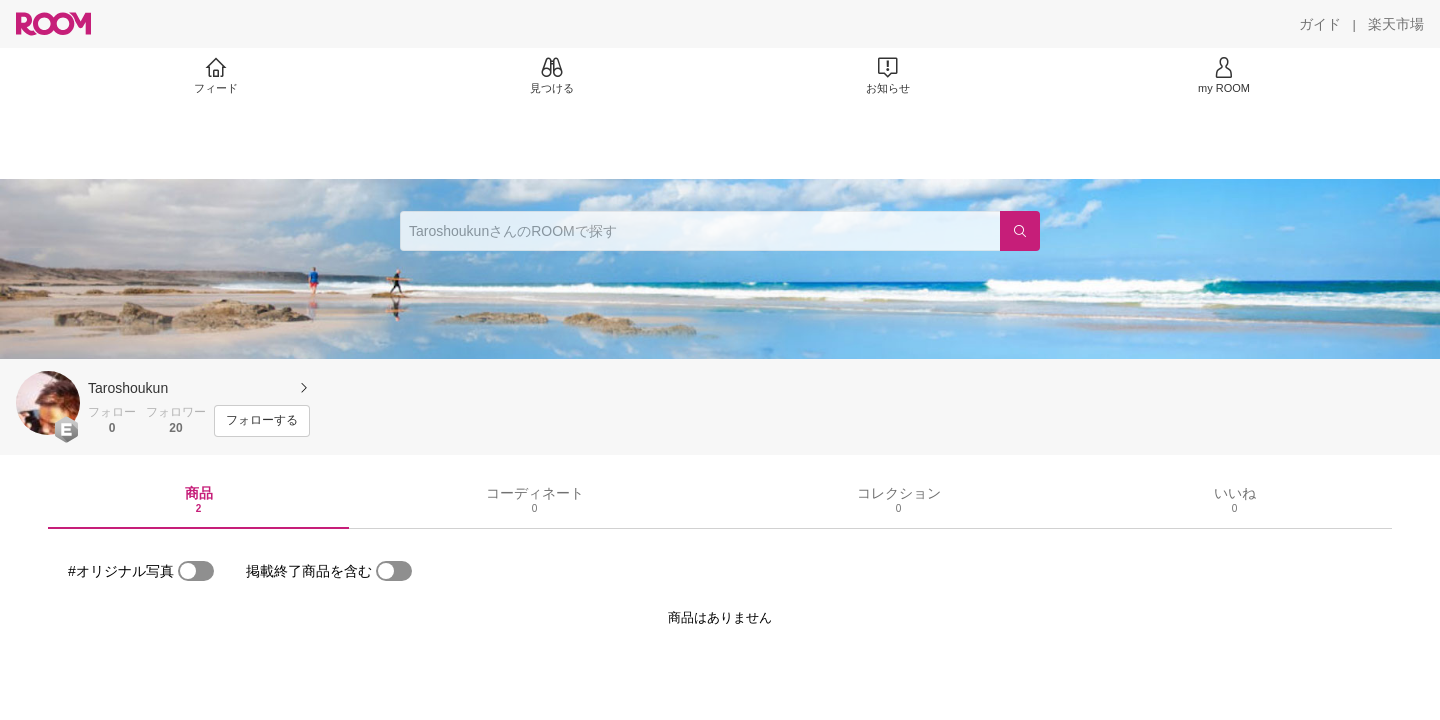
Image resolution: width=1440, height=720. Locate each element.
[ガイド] (1320, 24)
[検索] (1020, 231)
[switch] (196, 571)
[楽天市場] (1396, 24)
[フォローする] (262, 421)
